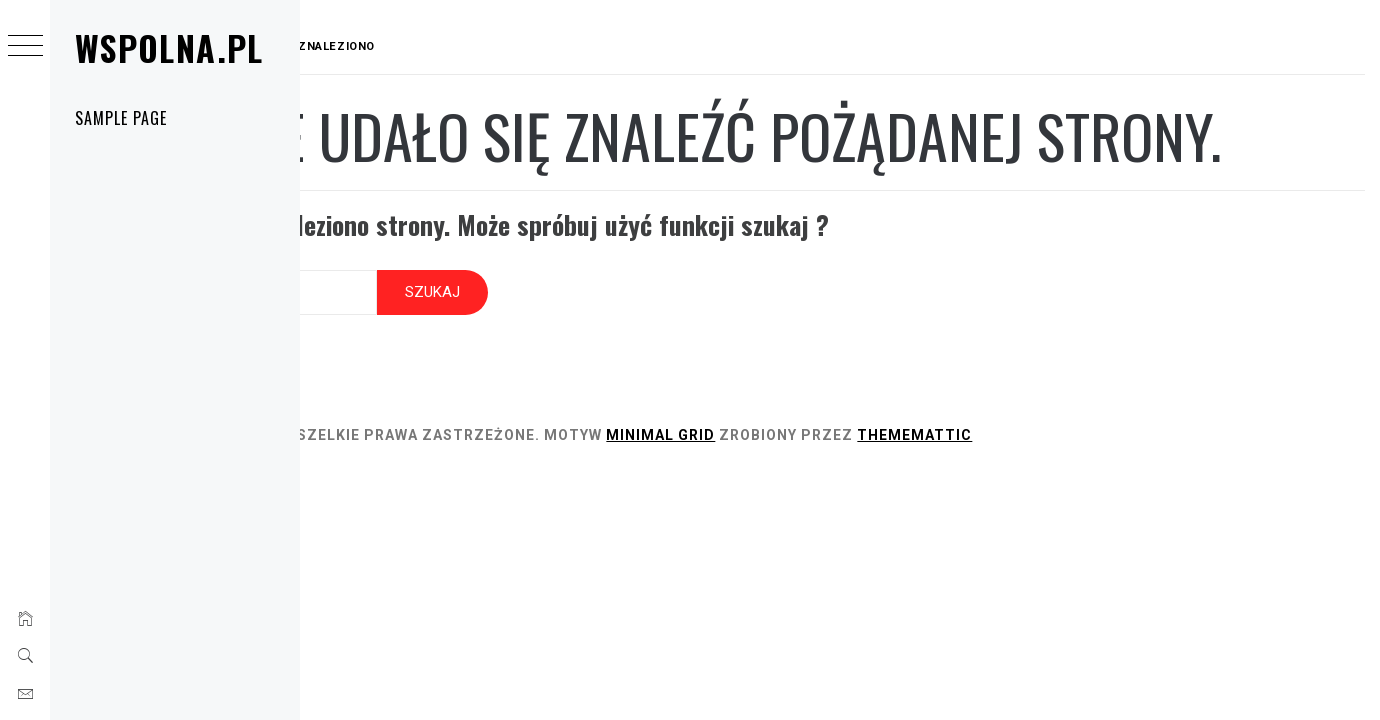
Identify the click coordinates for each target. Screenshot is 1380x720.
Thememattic (1111, 496)
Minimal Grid (857, 496)
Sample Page (121, 118)
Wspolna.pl (169, 47)
